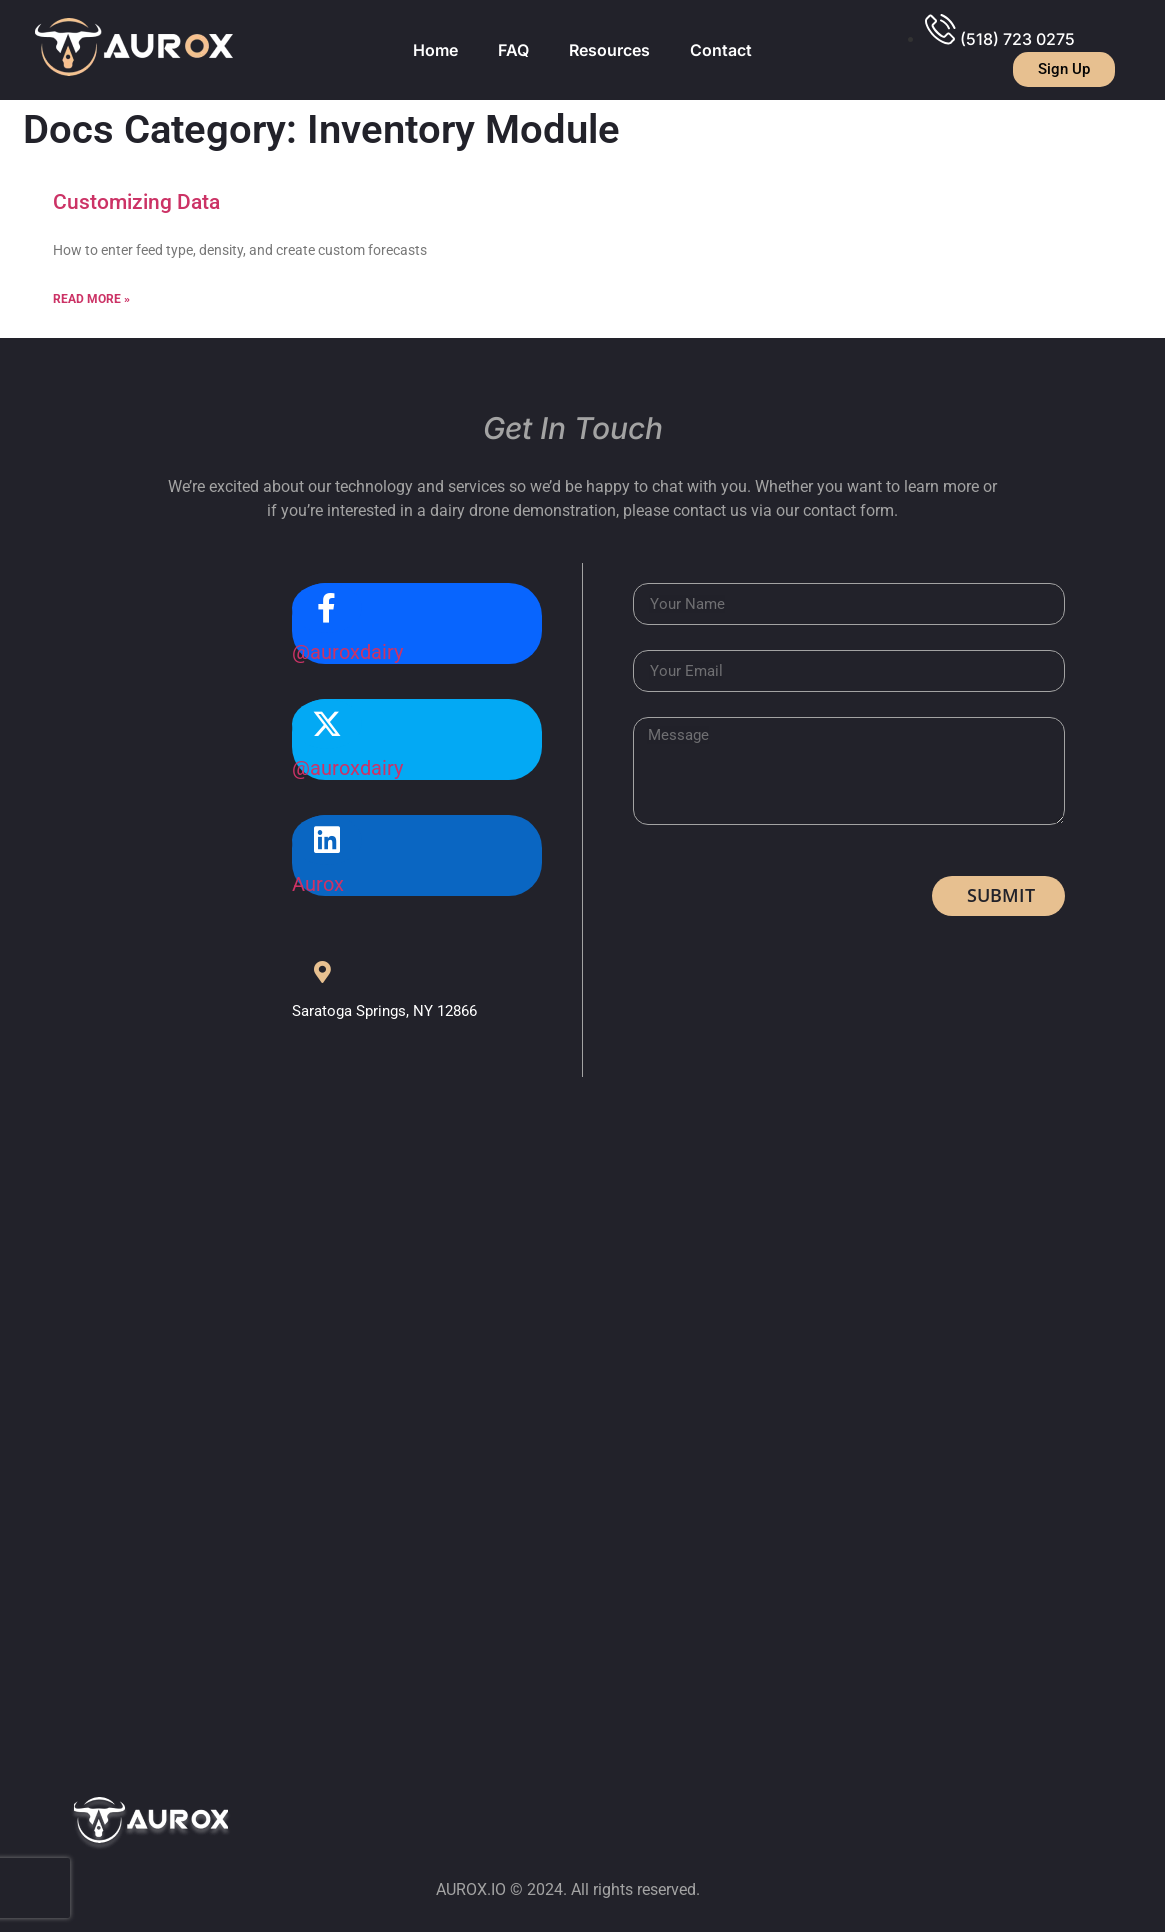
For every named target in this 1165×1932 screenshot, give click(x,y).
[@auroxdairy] (327, 608)
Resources (609, 50)
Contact (721, 50)
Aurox (318, 884)
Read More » (91, 299)
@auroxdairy (347, 652)
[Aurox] (327, 840)
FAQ (513, 50)
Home (435, 50)
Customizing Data (136, 202)
